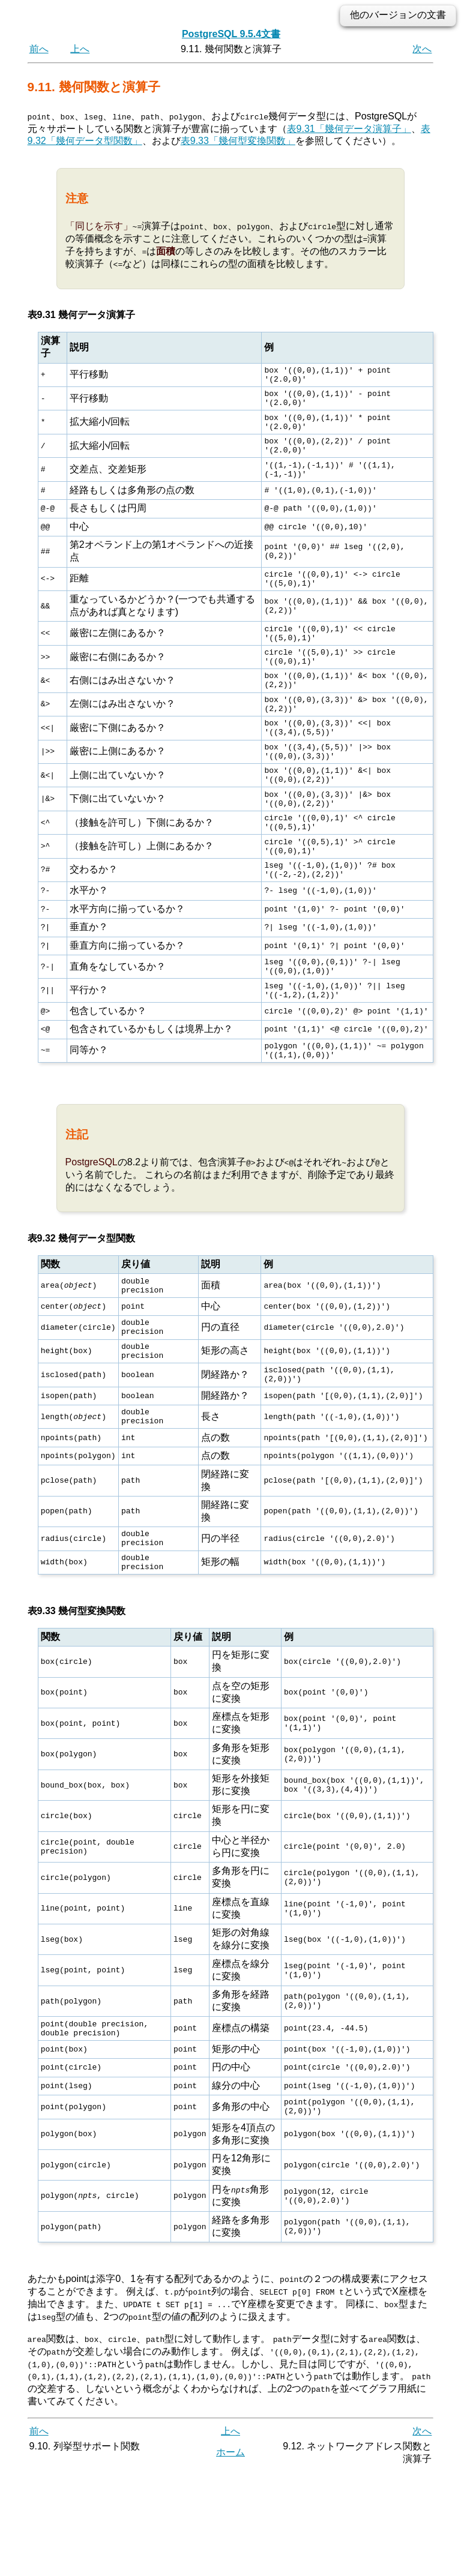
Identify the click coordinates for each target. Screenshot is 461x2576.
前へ (39, 49)
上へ (79, 49)
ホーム (230, 2556)
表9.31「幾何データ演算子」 (349, 128)
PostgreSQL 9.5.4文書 (231, 34)
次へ (422, 49)
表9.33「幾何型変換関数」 (238, 141)
